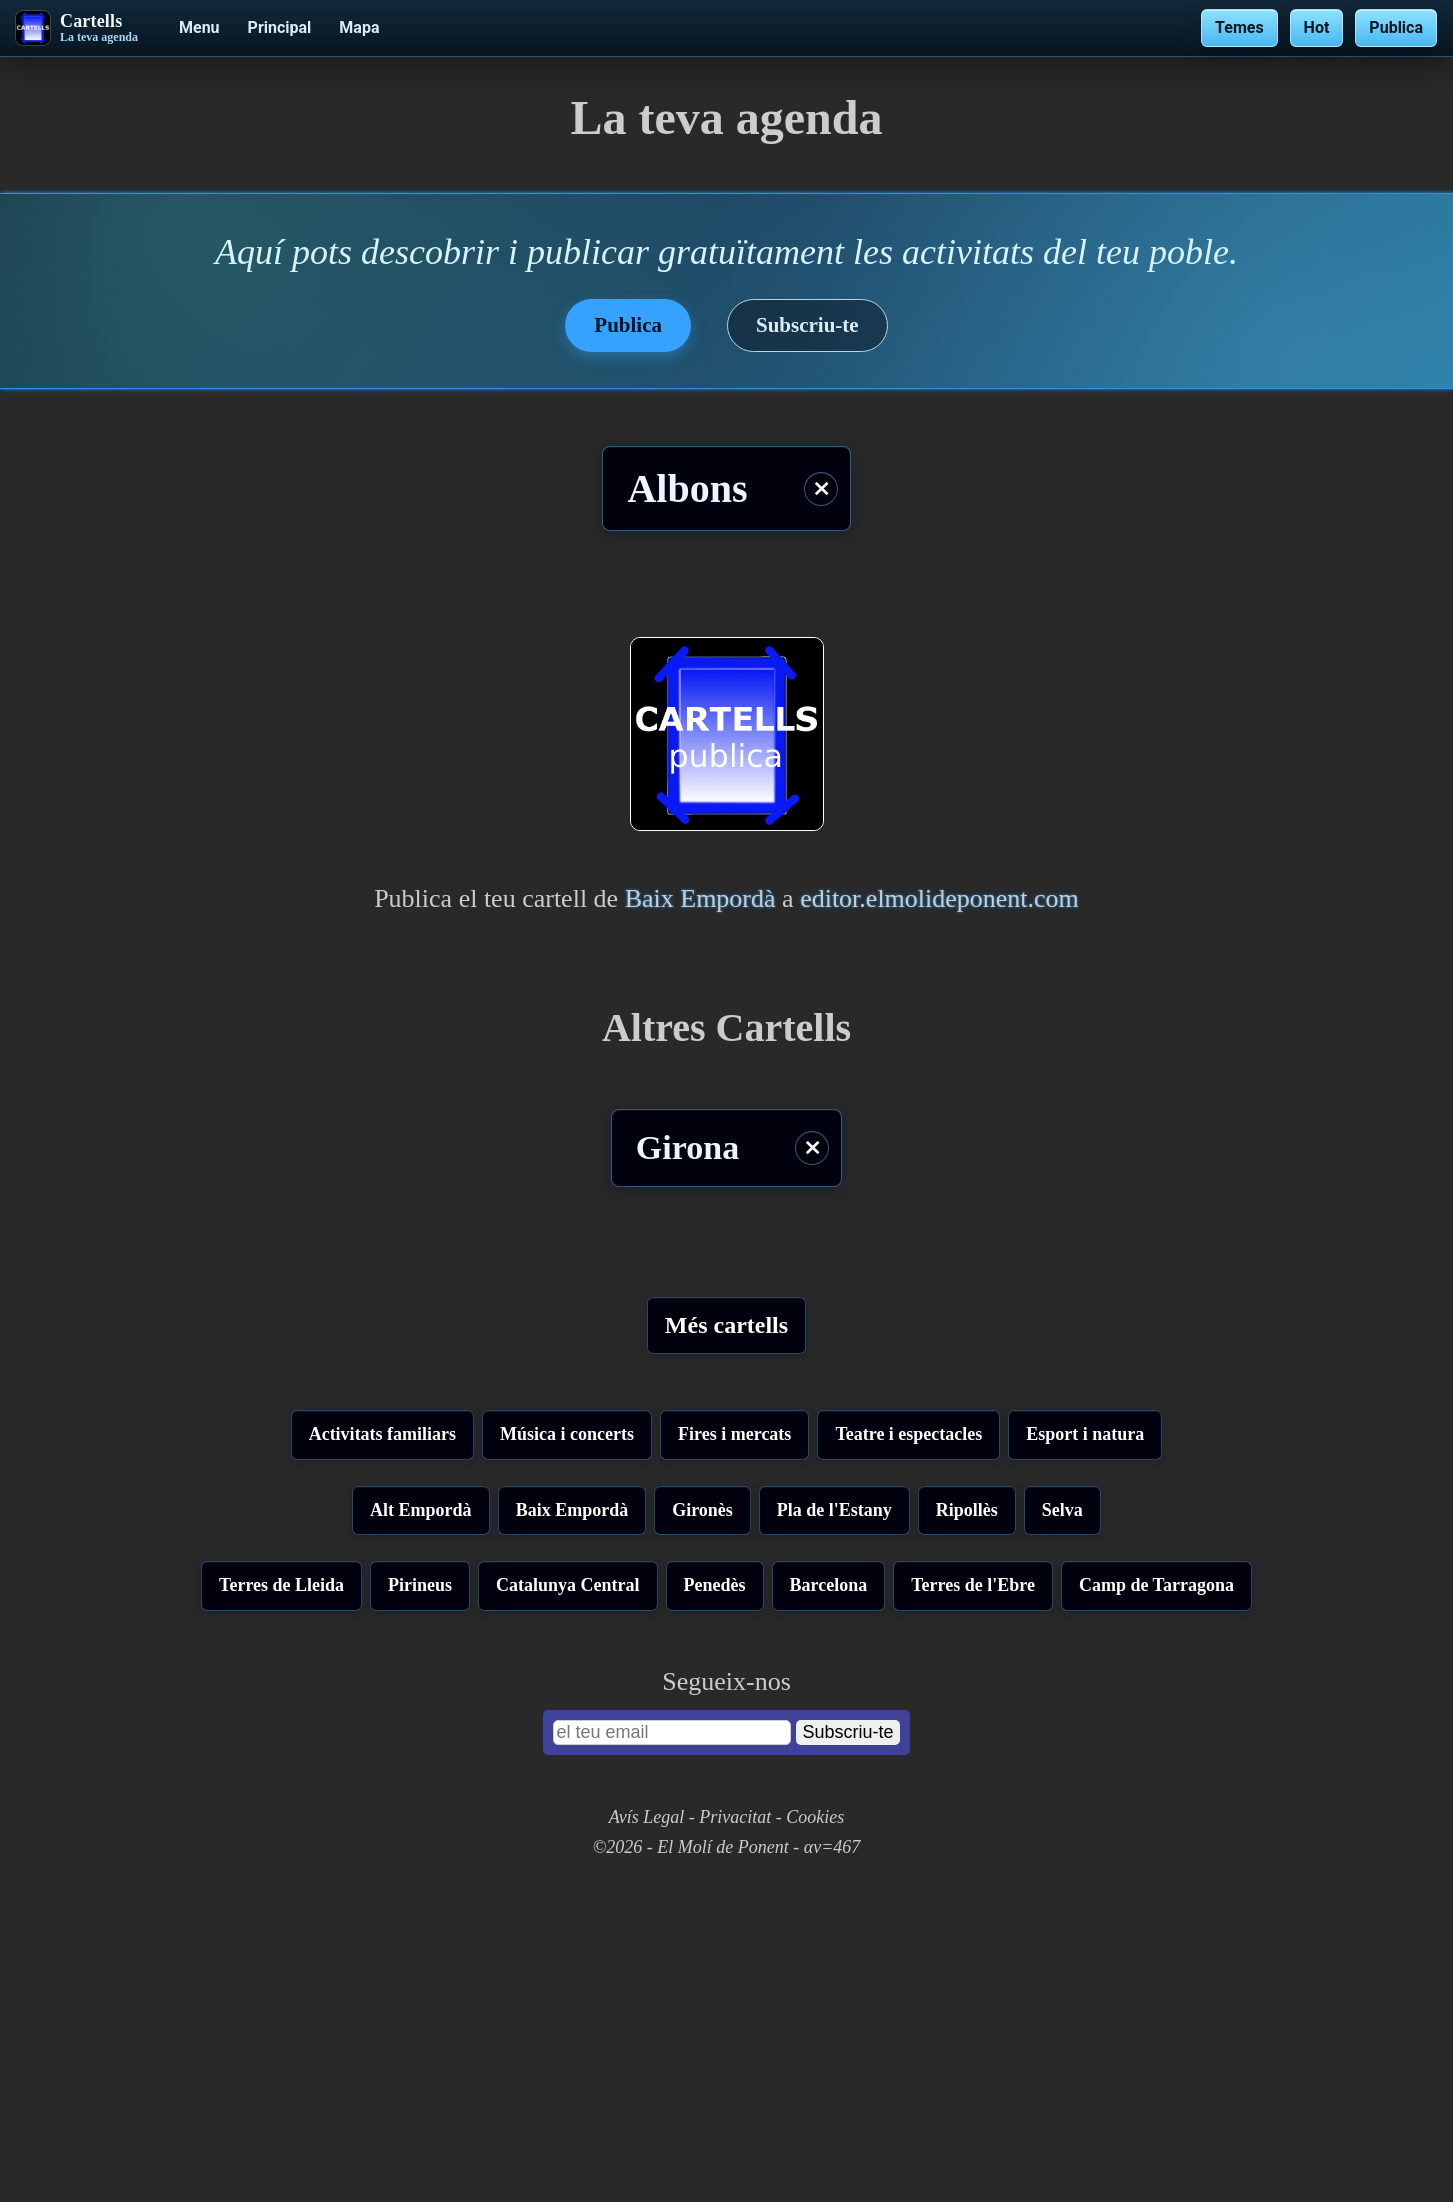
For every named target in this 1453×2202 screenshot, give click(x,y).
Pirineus (420, 1897)
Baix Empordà (700, 898)
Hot (1317, 27)
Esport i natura (1085, 1746)
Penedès (715, 1897)
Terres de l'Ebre (973, 1897)
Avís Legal (647, 2129)
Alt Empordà (421, 1822)
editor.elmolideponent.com (939, 898)
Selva (1062, 1822)
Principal (280, 27)
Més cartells (726, 1325)
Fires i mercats (734, 1746)
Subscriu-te (807, 325)
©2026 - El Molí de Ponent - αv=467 (727, 2159)
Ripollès (967, 1822)
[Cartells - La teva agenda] (77, 28)
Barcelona (829, 1897)
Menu (199, 27)
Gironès (702, 1822)
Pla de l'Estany (834, 1822)
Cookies (815, 2129)
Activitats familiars (382, 1746)
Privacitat (735, 2129)
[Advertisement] (727, 1546)
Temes (1239, 27)
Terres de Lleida (281, 1897)
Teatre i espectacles (908, 1746)
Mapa (359, 27)
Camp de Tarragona (1156, 1897)
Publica (1396, 27)
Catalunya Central (568, 1897)
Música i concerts (567, 1746)
